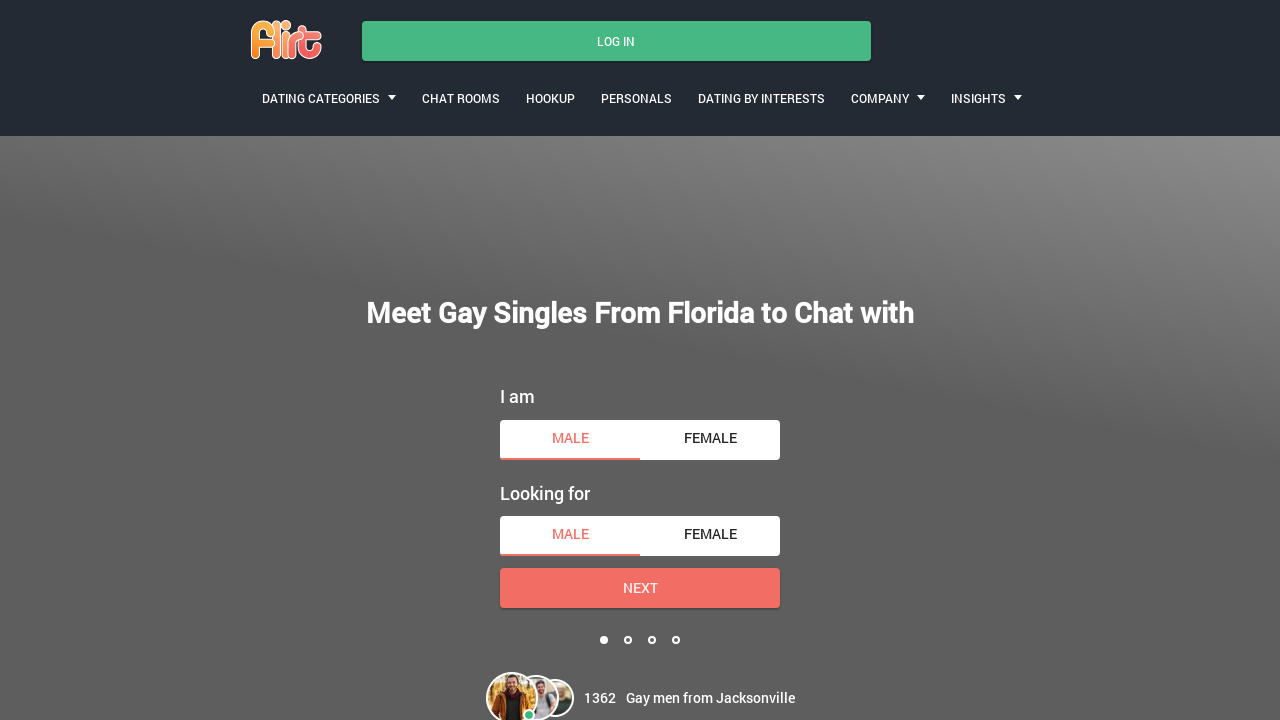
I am (517, 396)
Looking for (545, 493)
